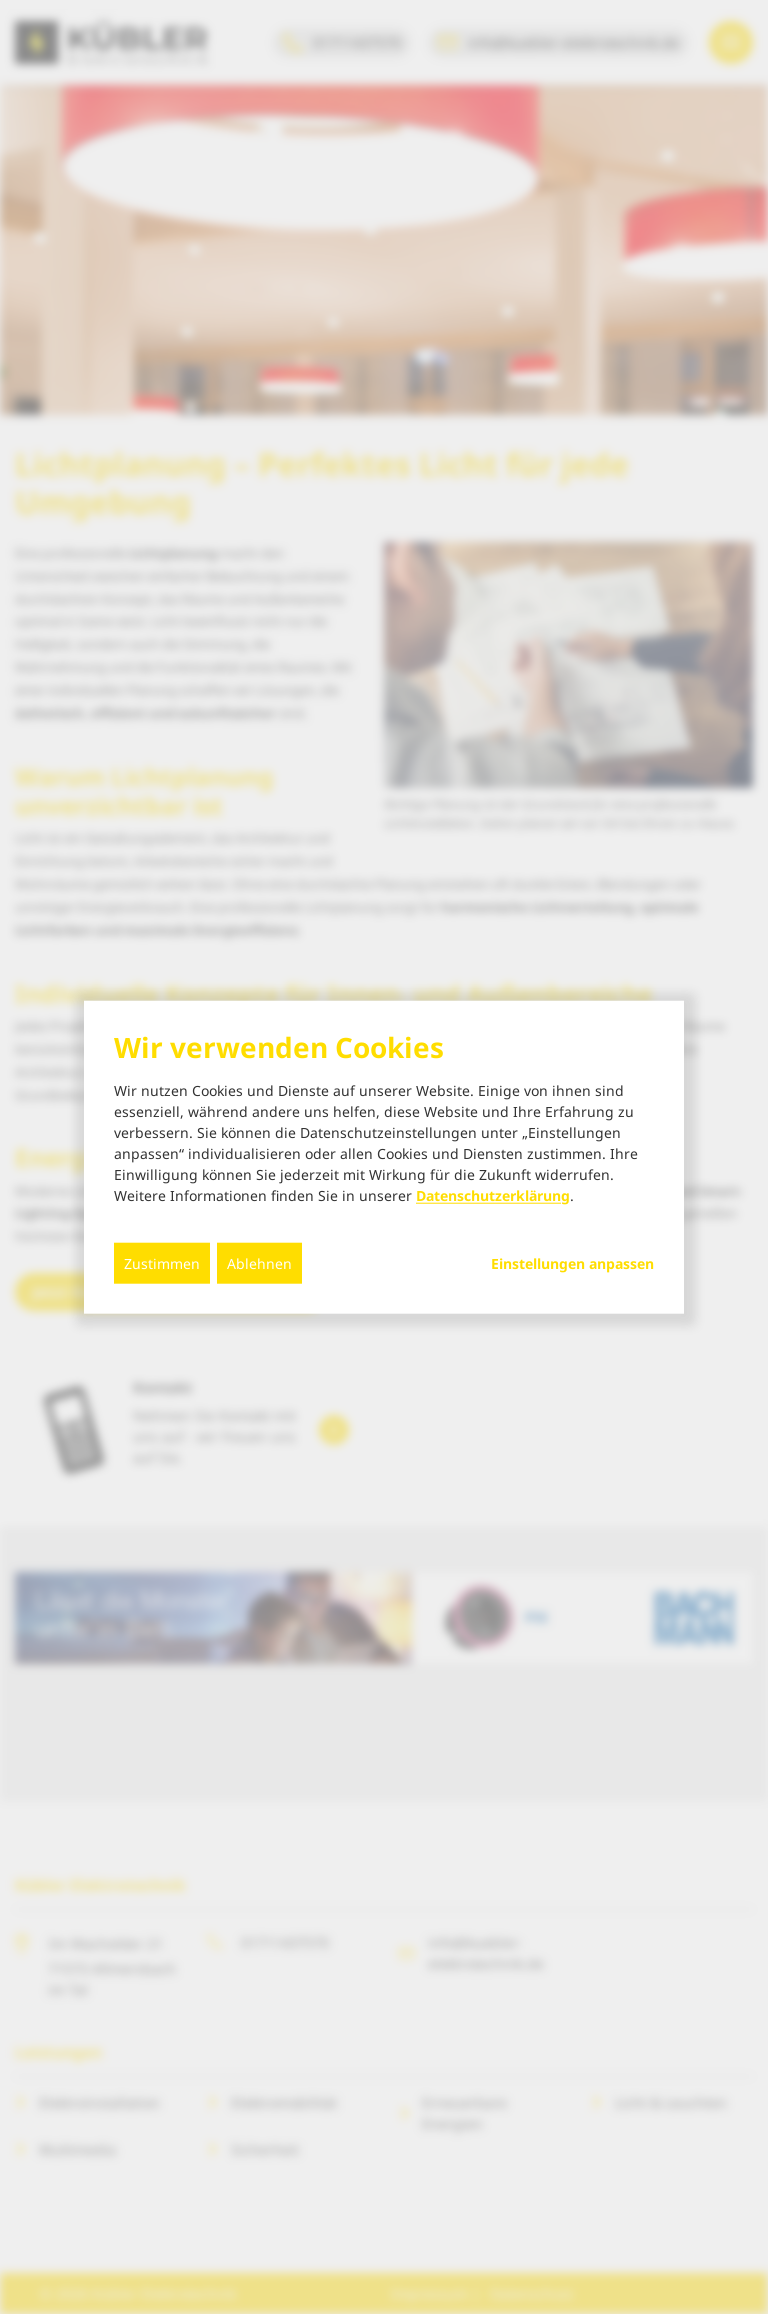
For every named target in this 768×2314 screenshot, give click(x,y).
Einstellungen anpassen (572, 1263)
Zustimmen (162, 1262)
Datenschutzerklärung (493, 1194)
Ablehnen (259, 1262)
